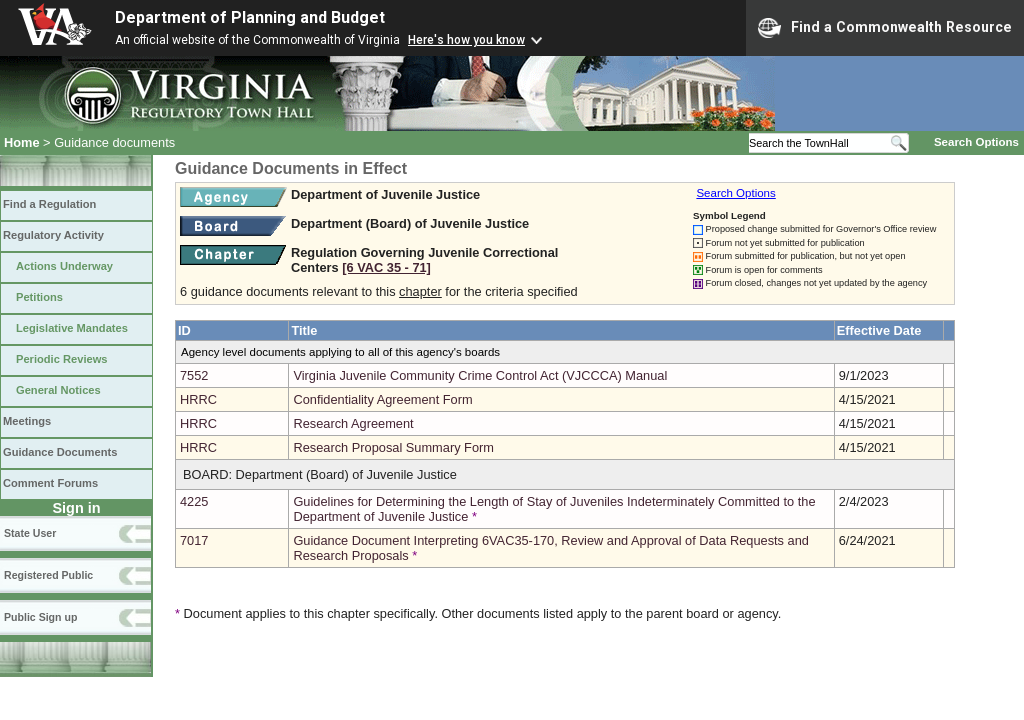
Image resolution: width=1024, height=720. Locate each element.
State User (30, 533)
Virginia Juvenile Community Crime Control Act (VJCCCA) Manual (480, 375)
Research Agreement (353, 423)
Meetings (27, 421)
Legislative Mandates (72, 328)
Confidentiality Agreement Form (382, 399)
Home (22, 142)
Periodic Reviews (62, 359)
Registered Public (48, 575)
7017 (194, 540)
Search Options (976, 142)
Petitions (39, 297)
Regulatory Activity (53, 235)
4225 (194, 501)
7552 (194, 375)
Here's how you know (466, 40)
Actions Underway (64, 266)
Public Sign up (40, 617)
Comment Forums (50, 483)
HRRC (198, 399)
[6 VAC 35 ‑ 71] (386, 267)
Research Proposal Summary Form (393, 447)
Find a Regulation (49, 204)
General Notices (58, 390)
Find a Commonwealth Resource (885, 28)
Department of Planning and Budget (250, 17)
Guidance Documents (60, 452)
